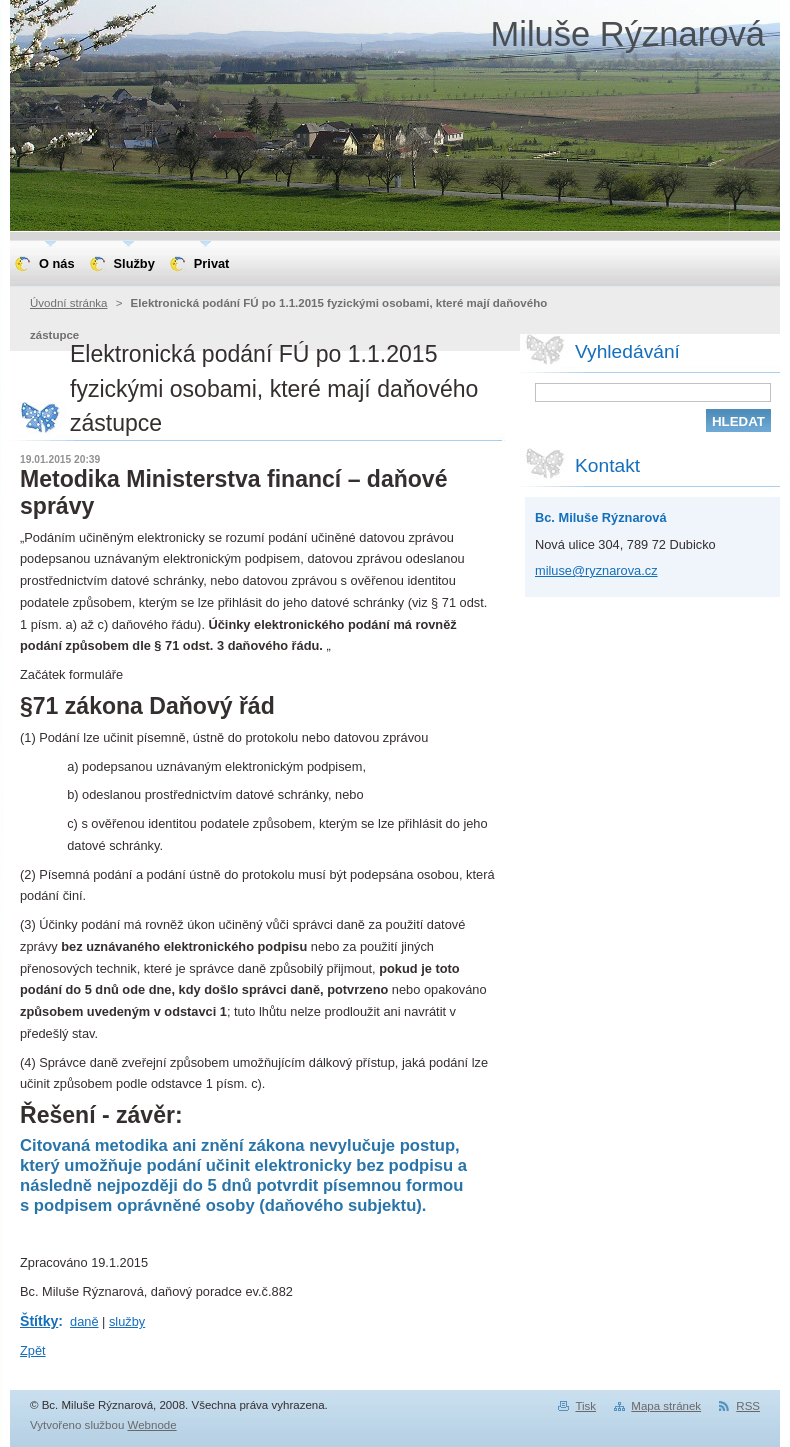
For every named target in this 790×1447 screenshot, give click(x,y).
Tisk (585, 1406)
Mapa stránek (666, 1406)
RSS (748, 1406)
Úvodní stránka (68, 303)
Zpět (33, 1350)
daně (84, 1321)
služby (127, 1321)
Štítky (39, 1321)
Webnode (152, 1425)
